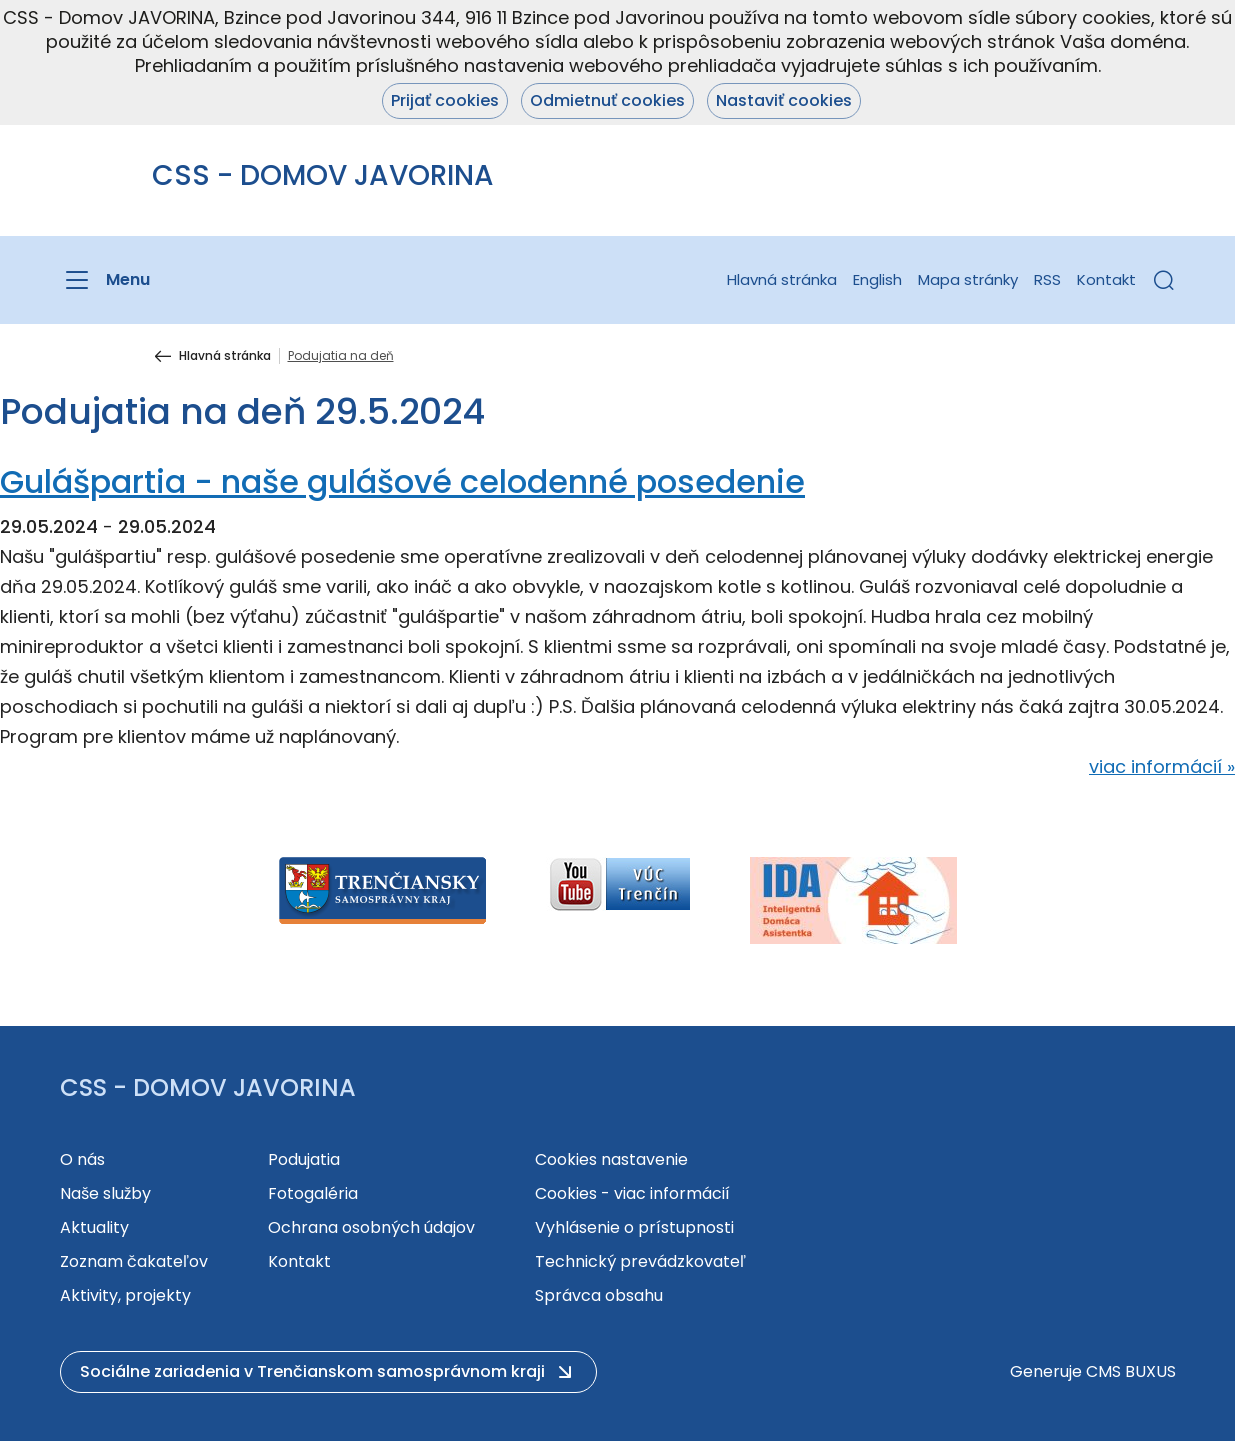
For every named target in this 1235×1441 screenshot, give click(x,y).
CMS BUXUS (1131, 1371)
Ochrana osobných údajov (371, 1227)
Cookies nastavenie (611, 1159)
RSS (1047, 279)
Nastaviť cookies (784, 100)
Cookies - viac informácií (632, 1193)
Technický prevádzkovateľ (640, 1261)
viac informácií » (1162, 766)
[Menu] (105, 280)
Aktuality (94, 1227)
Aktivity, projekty (125, 1295)
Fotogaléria (313, 1193)
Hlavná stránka (782, 279)
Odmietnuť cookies (607, 100)
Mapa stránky (968, 279)
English (877, 279)
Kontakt (1106, 279)
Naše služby (105, 1193)
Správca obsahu (599, 1295)
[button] (1164, 280)
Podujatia (304, 1159)
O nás (82, 1159)
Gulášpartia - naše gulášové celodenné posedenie (402, 481)
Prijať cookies (445, 100)
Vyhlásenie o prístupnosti (634, 1227)
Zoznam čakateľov (134, 1261)
